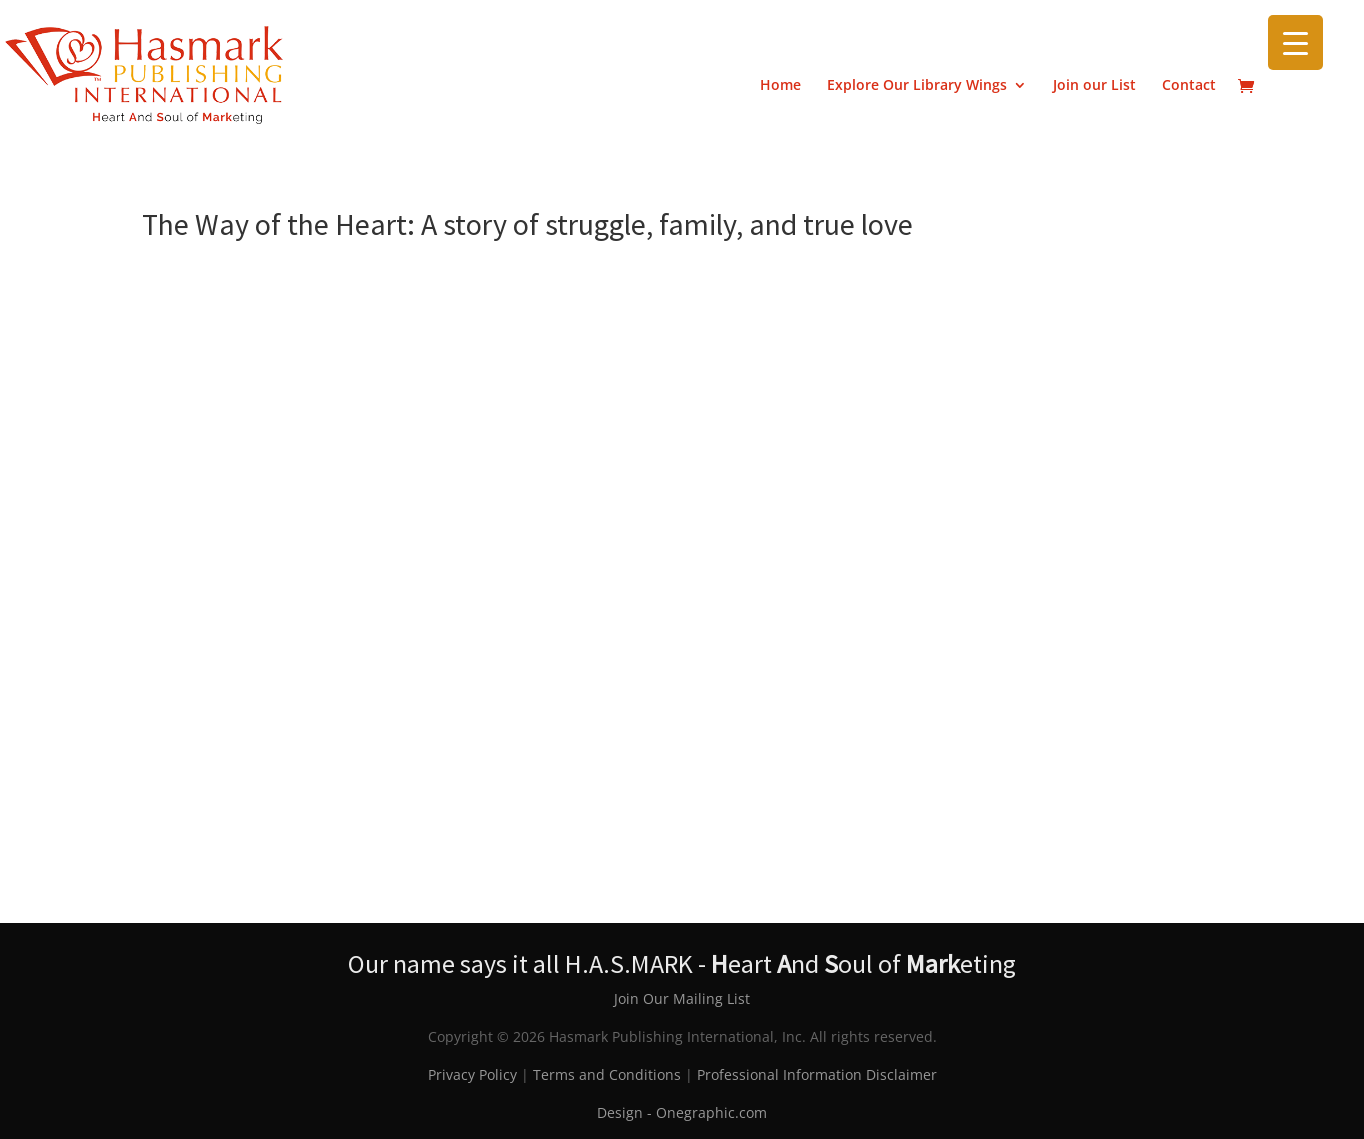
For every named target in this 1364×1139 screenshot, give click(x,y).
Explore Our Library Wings (917, 86)
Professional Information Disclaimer (817, 1074)
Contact (1189, 86)
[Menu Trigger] (1295, 42)
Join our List (1094, 86)
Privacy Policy (472, 1074)
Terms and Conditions (607, 1074)
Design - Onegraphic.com (682, 1112)
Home (780, 86)
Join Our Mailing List (682, 998)
